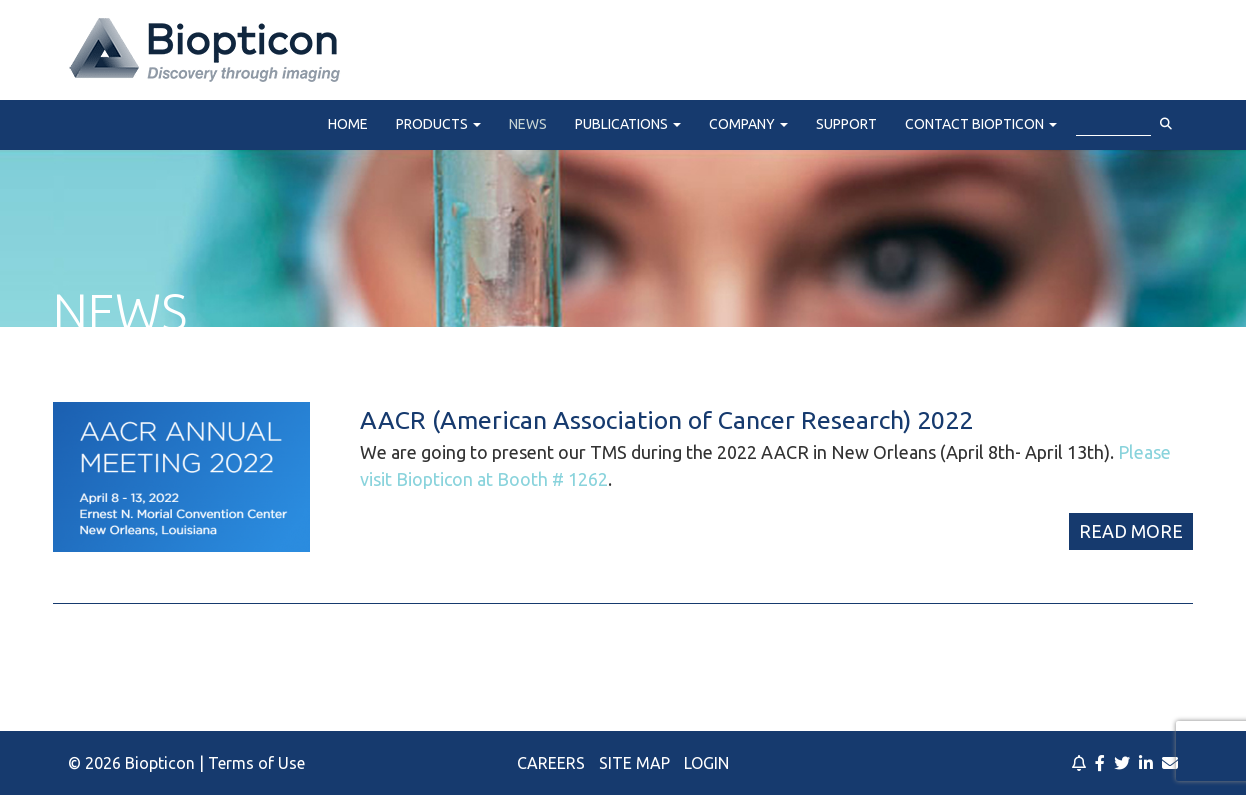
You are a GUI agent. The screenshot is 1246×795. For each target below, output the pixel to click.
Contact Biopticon (981, 124)
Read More (1131, 531)
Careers (551, 763)
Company (748, 124)
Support (846, 124)
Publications (628, 124)
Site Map (634, 763)
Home (348, 124)
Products (438, 124)
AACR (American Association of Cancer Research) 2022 (666, 420)
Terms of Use (256, 763)
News (528, 124)
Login (706, 763)
